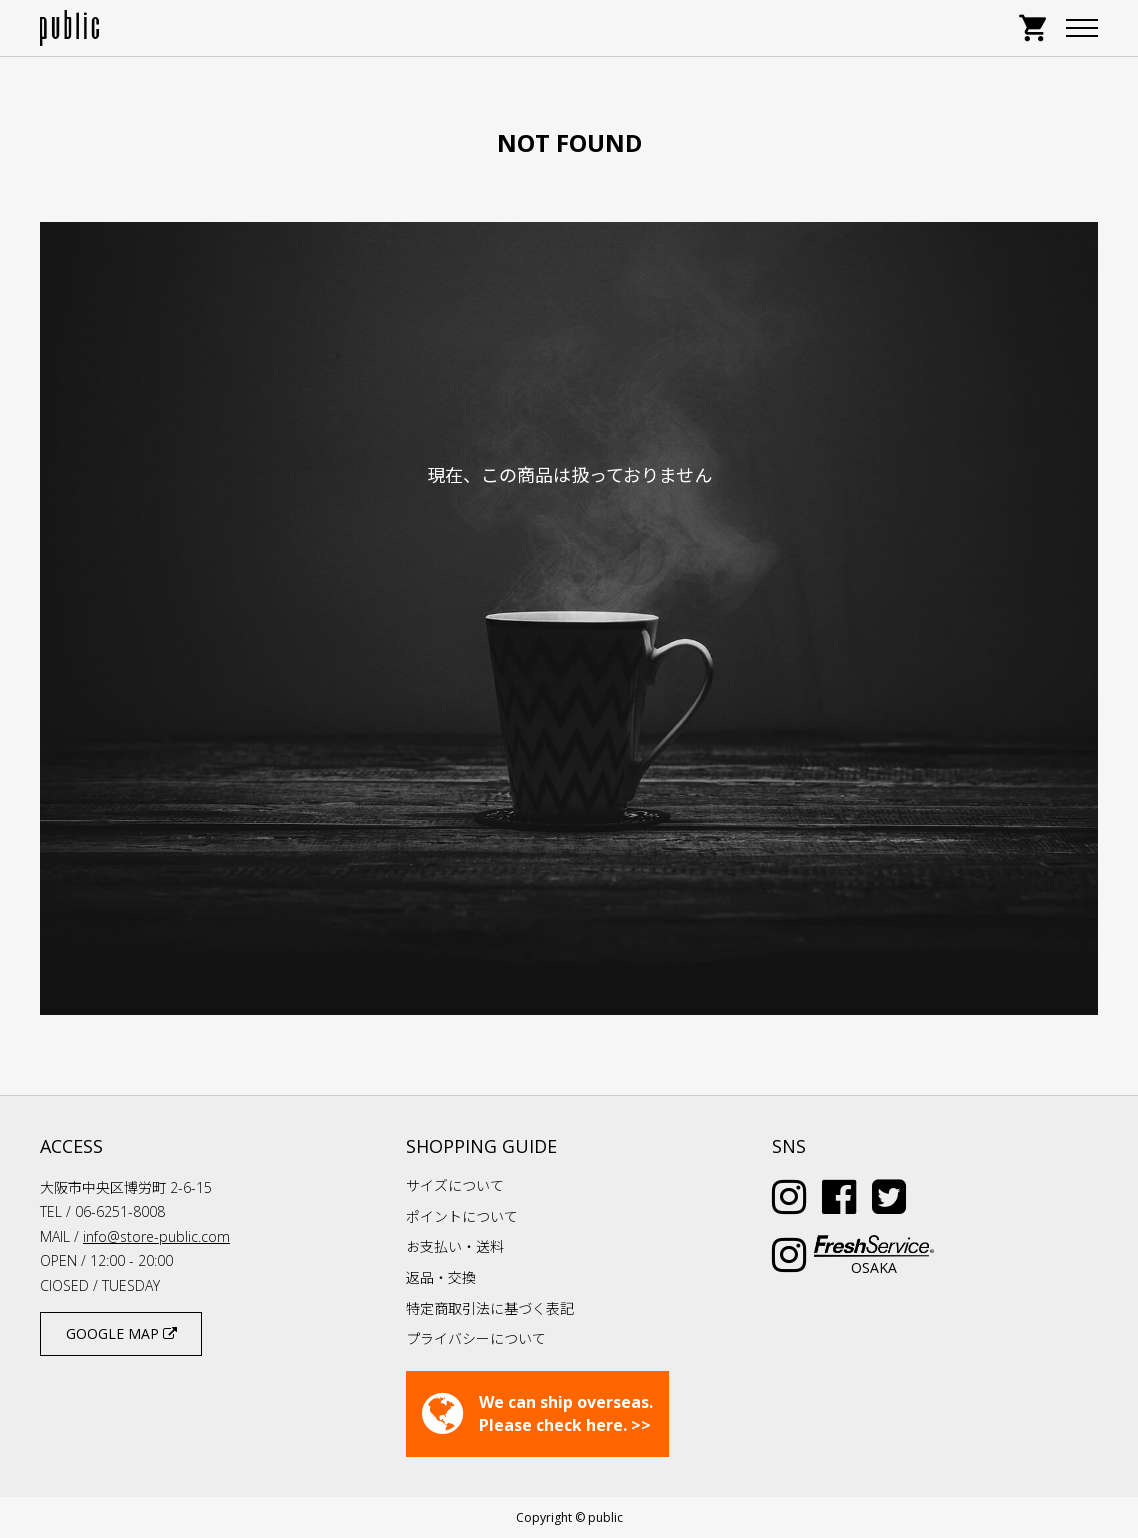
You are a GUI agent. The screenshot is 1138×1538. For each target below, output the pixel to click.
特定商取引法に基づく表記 (490, 1308)
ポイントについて (462, 1216)
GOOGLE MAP (121, 1333)
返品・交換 (441, 1277)
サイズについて (455, 1185)
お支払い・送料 (455, 1246)
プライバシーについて (476, 1338)
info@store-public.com (156, 1236)
